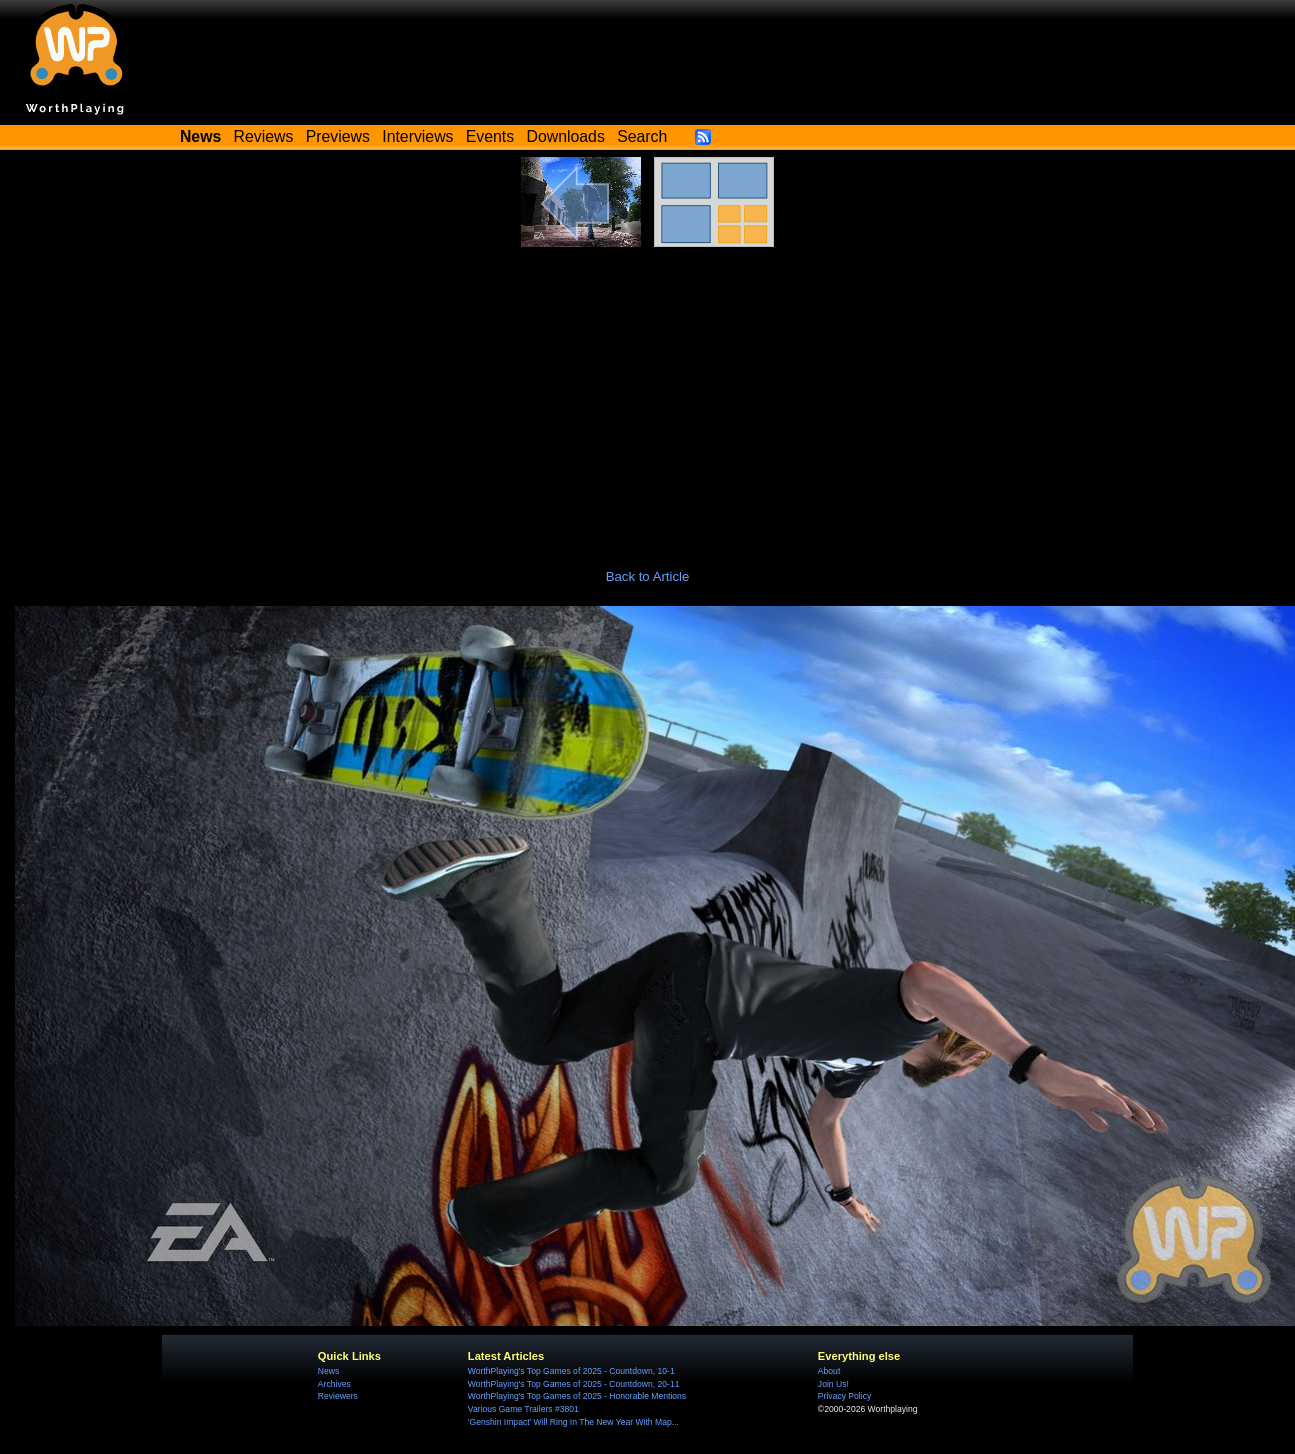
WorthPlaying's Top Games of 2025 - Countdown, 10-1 (571, 1371)
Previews (338, 136)
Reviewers (338, 1396)
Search (642, 136)
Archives (334, 1384)
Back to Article (648, 576)
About (829, 1371)
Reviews (264, 136)
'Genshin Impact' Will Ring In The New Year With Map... (573, 1422)
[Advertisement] (648, 397)
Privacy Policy (844, 1396)
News (328, 1371)
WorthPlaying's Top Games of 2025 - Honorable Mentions (577, 1396)
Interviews (417, 136)
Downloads (566, 136)
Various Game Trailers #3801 (523, 1409)
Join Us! (833, 1384)
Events (490, 136)
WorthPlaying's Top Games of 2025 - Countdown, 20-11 (574, 1384)
